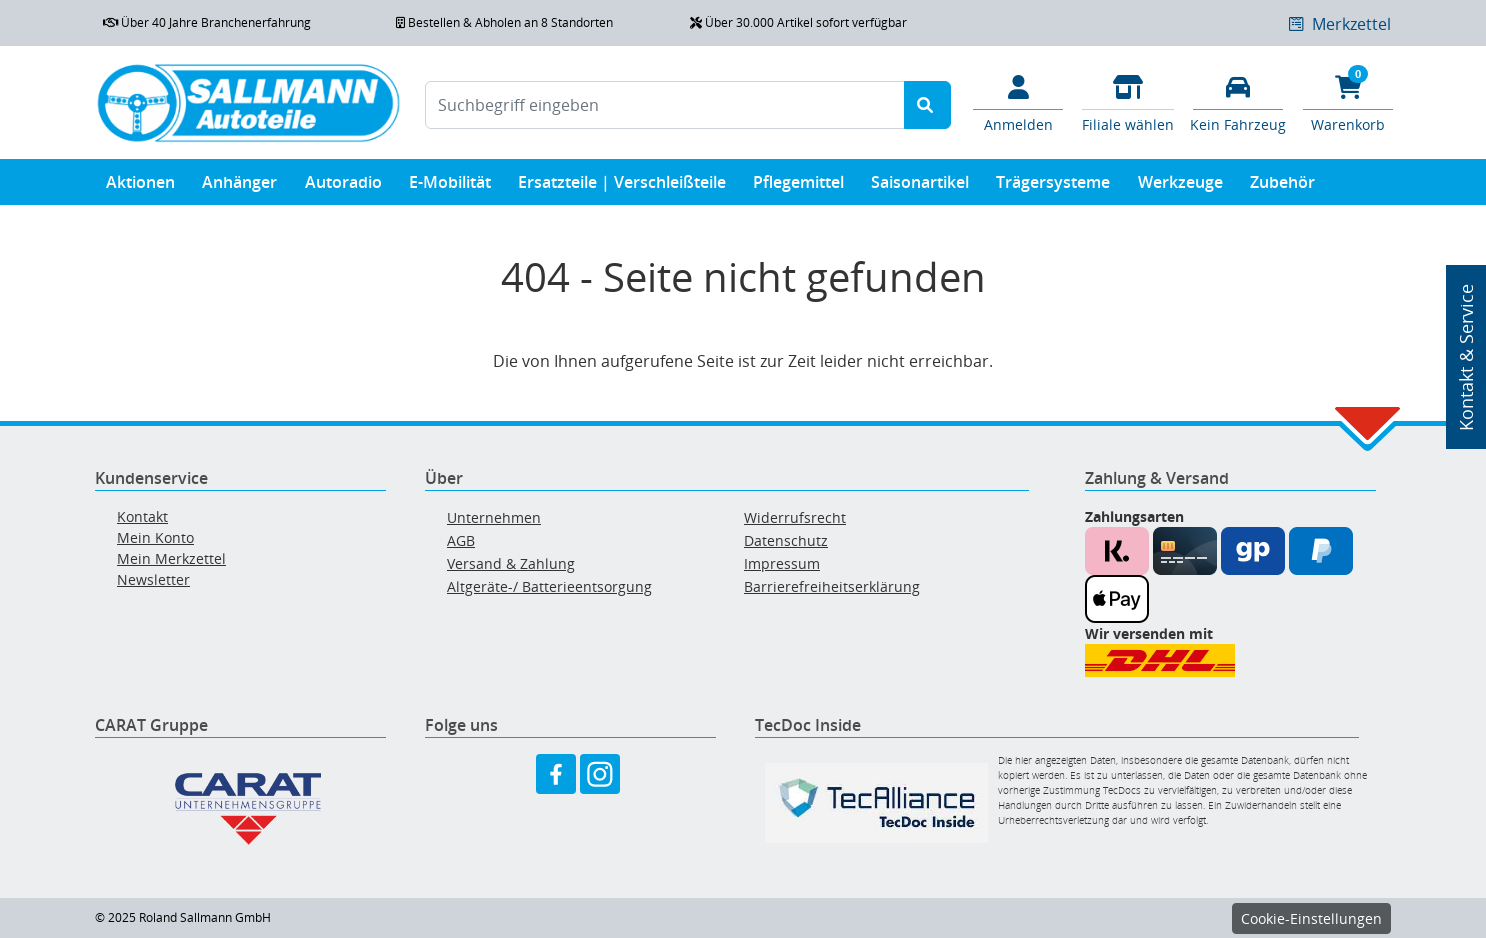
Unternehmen (494, 517)
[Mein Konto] (1018, 102)
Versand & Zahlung (511, 563)
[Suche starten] (927, 105)
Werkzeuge (1180, 186)
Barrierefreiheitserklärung (832, 586)
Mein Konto (155, 537)
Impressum (782, 563)
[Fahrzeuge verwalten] (1238, 102)
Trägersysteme (1053, 186)
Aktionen (140, 186)
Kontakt (142, 516)
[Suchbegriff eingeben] (665, 105)
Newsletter (153, 579)
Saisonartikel (920, 186)
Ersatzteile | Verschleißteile (622, 186)
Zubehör (1282, 186)
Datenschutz (786, 540)
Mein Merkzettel (171, 558)
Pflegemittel (798, 186)
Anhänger (239, 186)
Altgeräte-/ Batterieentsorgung (549, 586)
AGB (461, 540)
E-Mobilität (450, 186)
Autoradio (343, 186)
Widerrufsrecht (795, 517)
